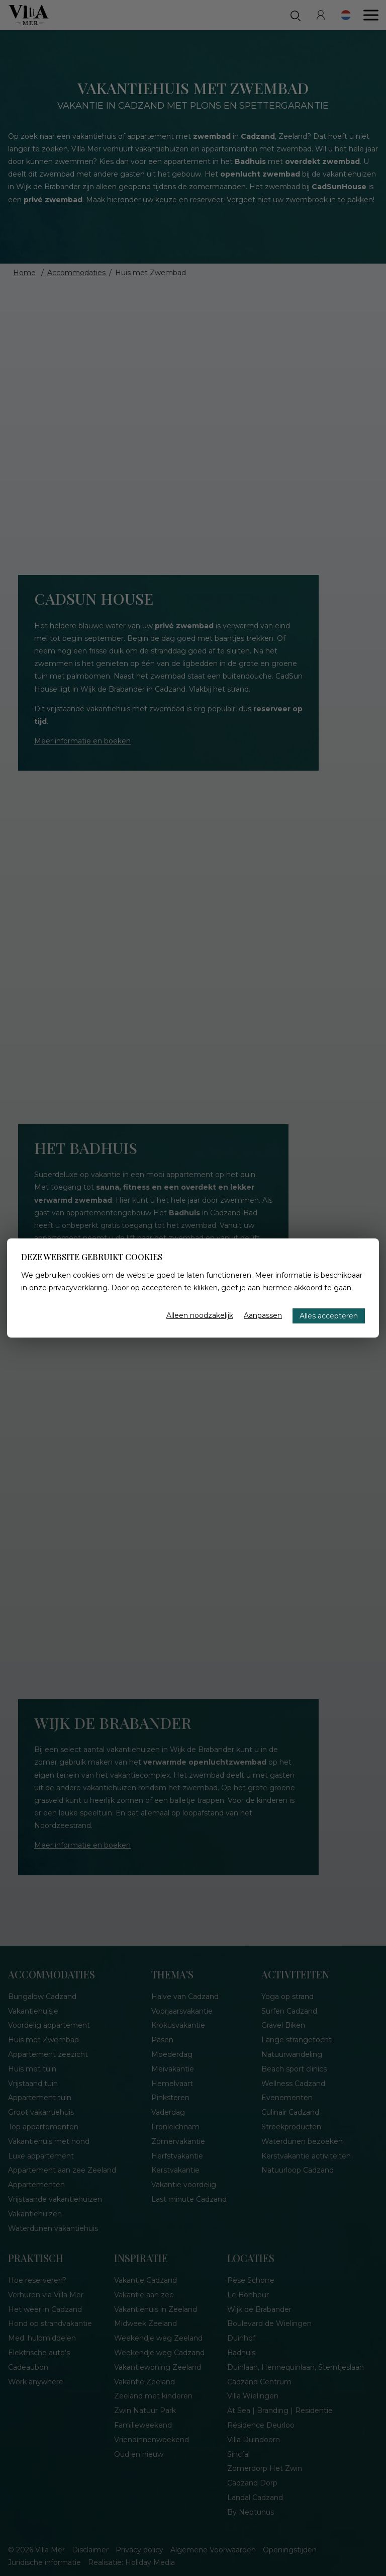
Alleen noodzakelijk (199, 1315)
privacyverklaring (78, 1287)
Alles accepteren (329, 1315)
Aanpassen (263, 1315)
